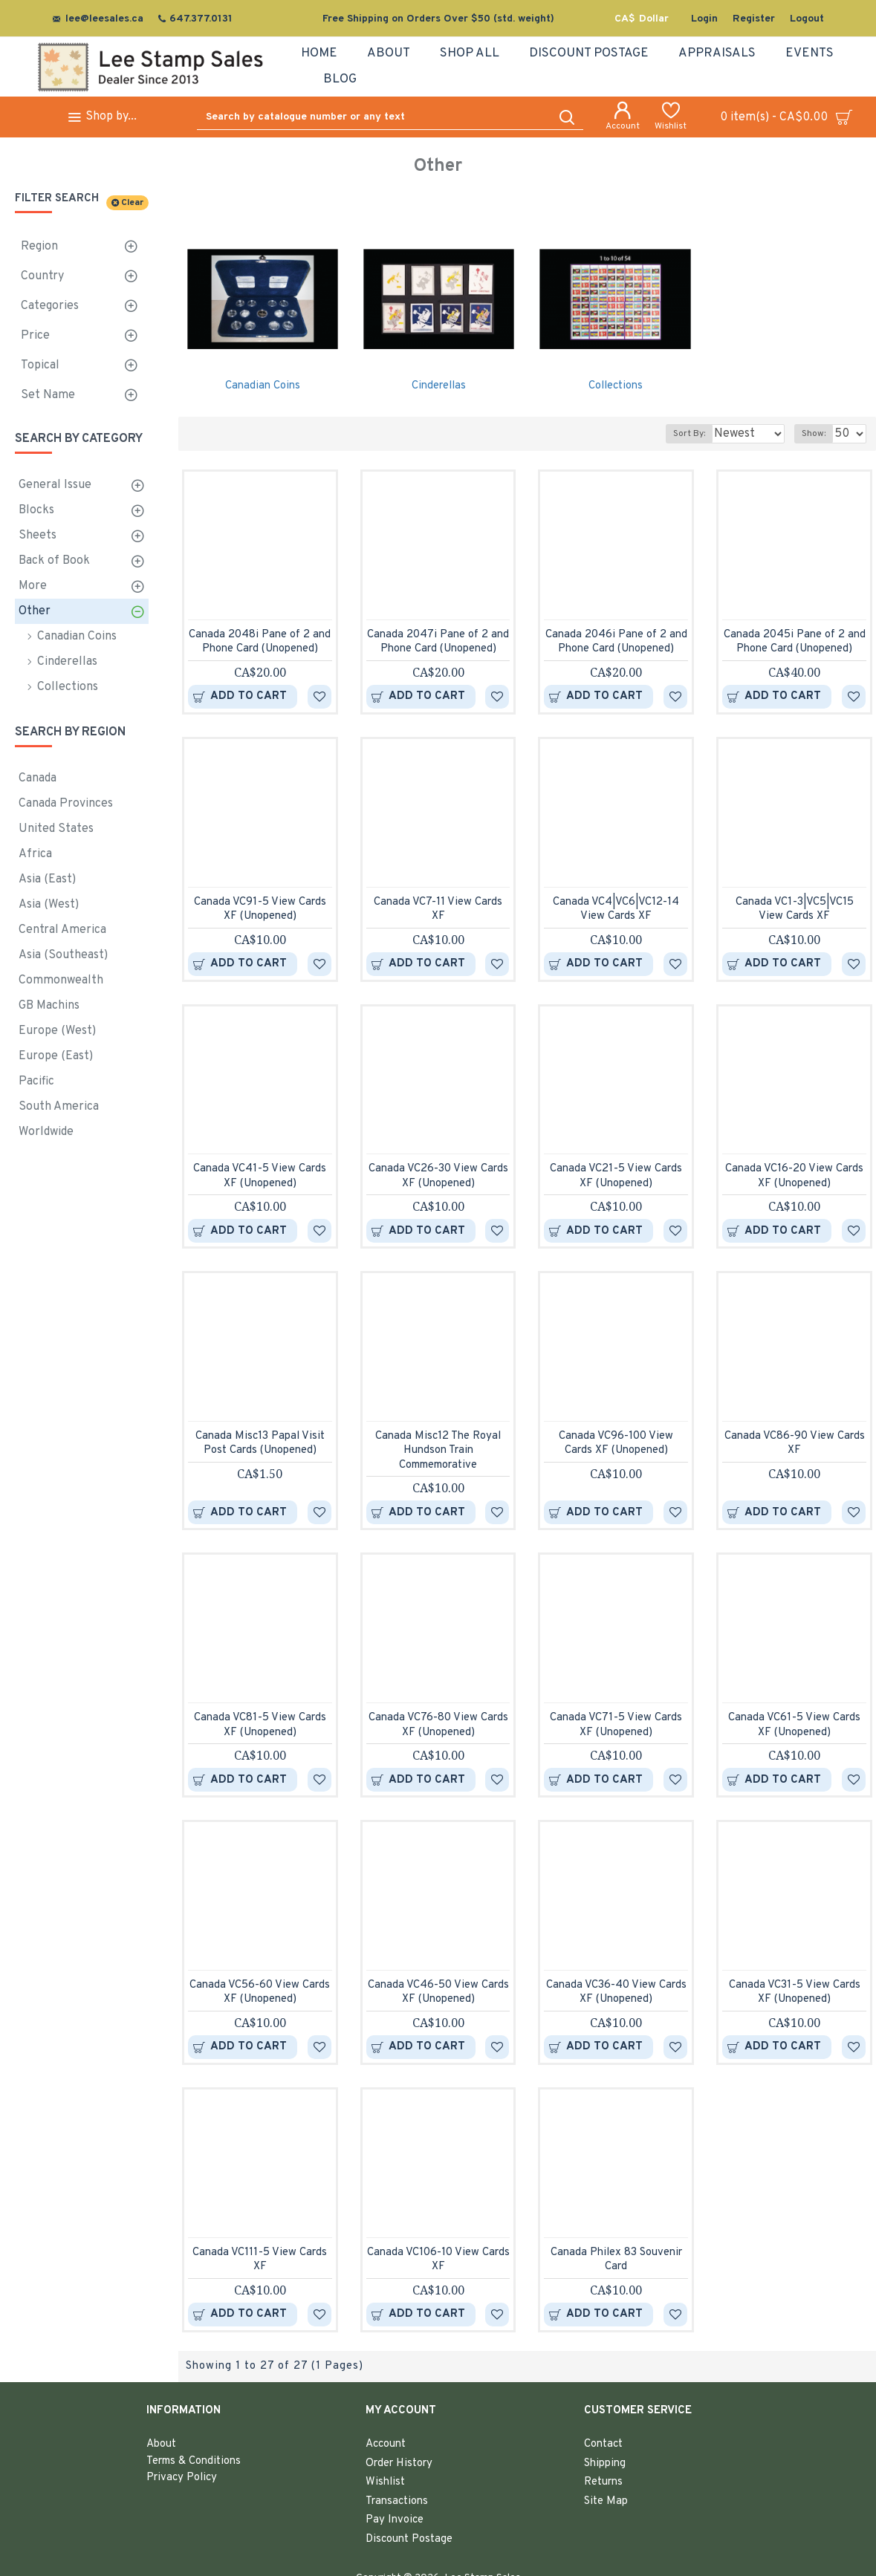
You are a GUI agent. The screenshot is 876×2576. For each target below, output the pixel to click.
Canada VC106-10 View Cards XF (438, 2259)
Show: (818, 434)
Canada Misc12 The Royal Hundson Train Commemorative (438, 1450)
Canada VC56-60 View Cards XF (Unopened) (259, 1992)
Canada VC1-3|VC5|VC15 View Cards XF (795, 909)
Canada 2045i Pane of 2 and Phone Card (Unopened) (795, 642)
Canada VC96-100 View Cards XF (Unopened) (616, 1443)
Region (39, 246)
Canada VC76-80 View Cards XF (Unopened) (438, 1725)
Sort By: (678, 434)
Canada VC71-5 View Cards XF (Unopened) (616, 1725)
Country (42, 276)
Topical (40, 365)
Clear (132, 203)
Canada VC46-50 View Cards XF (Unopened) (438, 1992)
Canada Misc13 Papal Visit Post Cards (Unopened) (260, 1443)
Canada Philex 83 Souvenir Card (616, 2259)
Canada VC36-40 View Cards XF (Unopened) (616, 1992)
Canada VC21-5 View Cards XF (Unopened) (616, 1176)
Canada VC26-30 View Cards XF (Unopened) (438, 1176)
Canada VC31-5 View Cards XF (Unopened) (794, 1992)
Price (35, 335)
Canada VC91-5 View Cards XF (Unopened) (260, 909)
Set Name (48, 395)
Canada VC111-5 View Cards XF (259, 2259)
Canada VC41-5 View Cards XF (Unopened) (259, 1176)
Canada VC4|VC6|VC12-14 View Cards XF (616, 909)
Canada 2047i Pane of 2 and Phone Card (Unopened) (438, 642)
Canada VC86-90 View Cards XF (794, 1443)
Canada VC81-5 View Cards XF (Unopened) (260, 1725)
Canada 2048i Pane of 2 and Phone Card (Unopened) (260, 642)
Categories (50, 306)
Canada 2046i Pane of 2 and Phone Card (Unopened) (616, 642)
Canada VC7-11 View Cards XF (438, 909)
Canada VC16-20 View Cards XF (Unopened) (794, 1176)
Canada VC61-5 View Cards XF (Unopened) (794, 1725)
